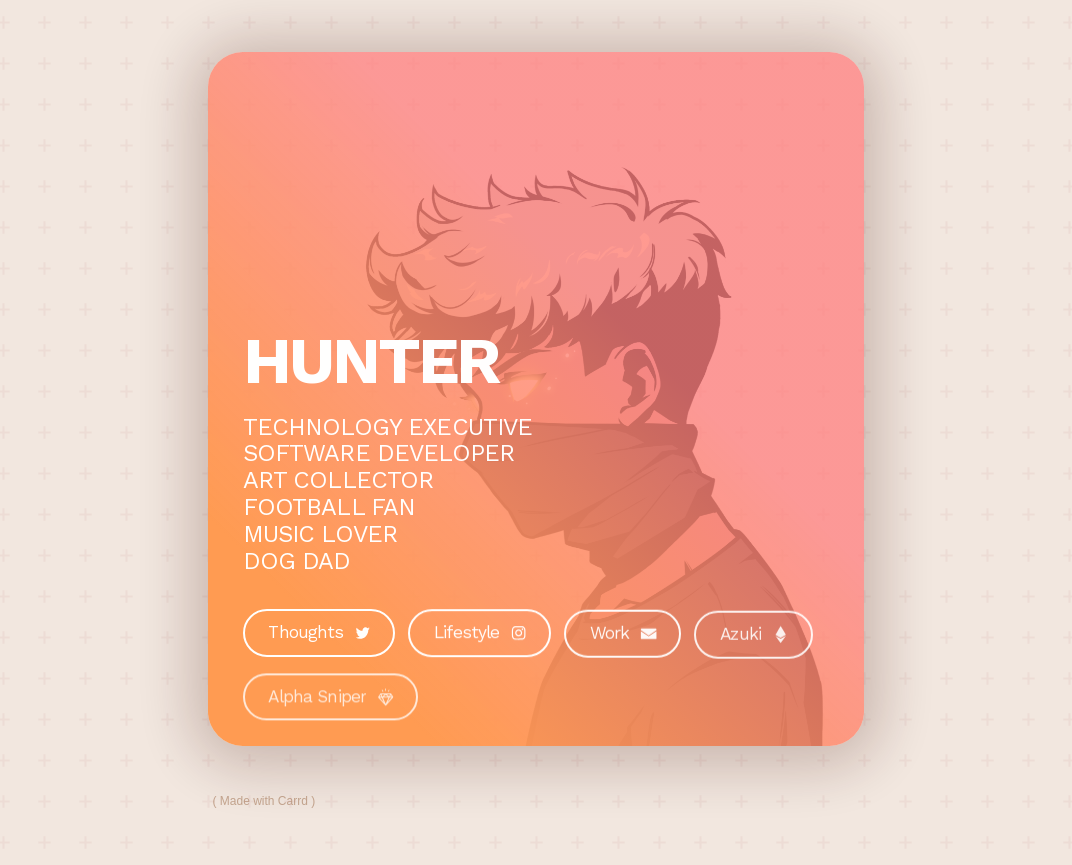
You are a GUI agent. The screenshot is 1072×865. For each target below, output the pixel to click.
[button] (319, 633)
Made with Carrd (264, 801)
